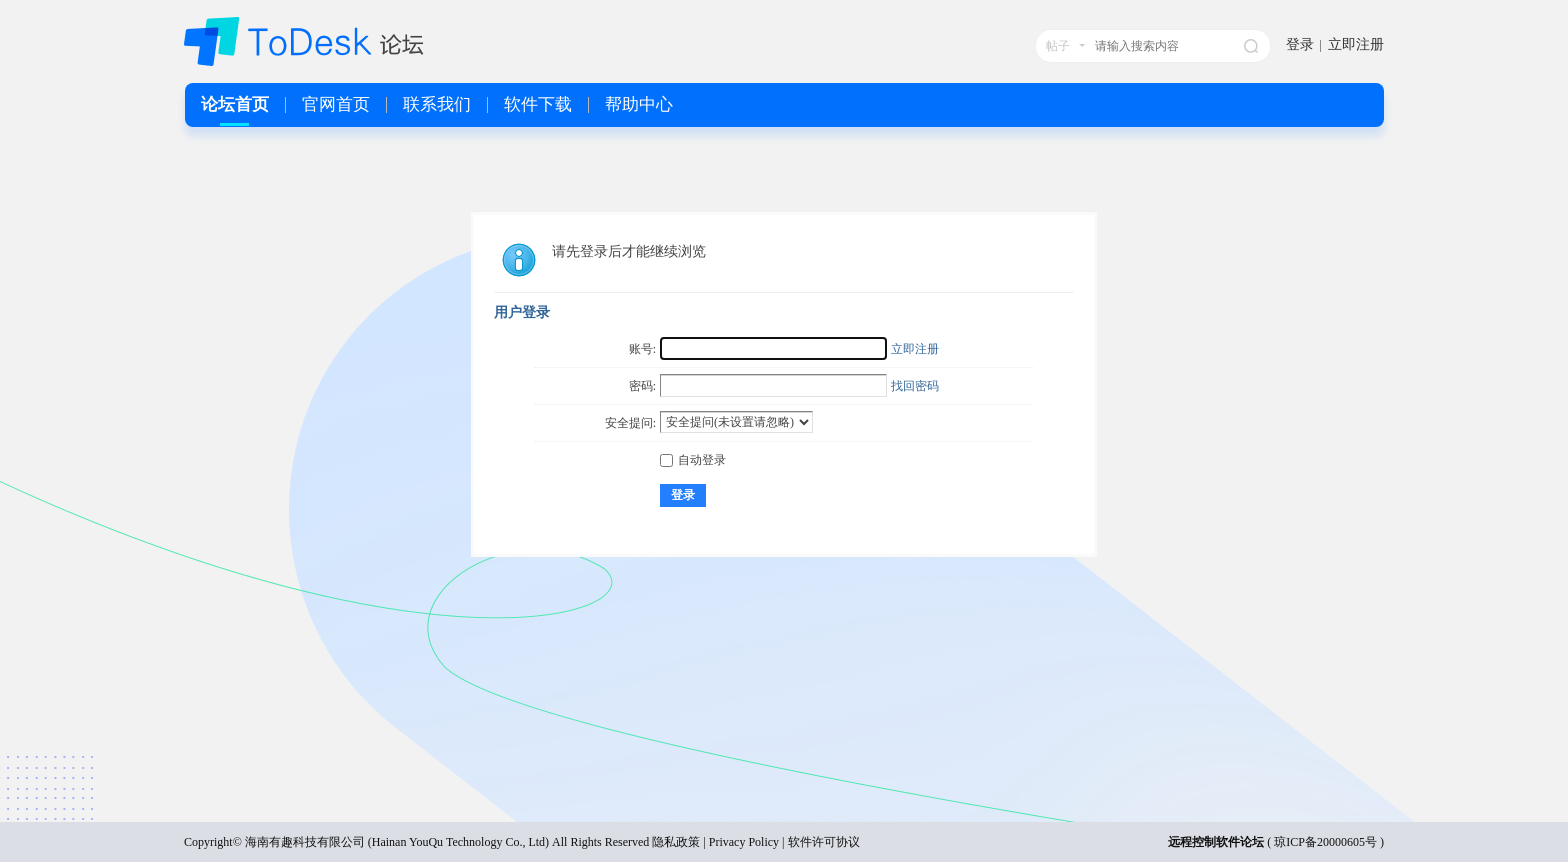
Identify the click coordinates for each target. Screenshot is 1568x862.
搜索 (1251, 46)
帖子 (1058, 46)
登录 (1300, 44)
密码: (642, 386)
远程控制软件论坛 (1216, 842)
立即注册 (1356, 44)
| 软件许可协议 (819, 842)
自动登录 (693, 460)
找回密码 (915, 386)
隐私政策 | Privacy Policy (715, 842)
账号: (642, 349)
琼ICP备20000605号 (1325, 842)
